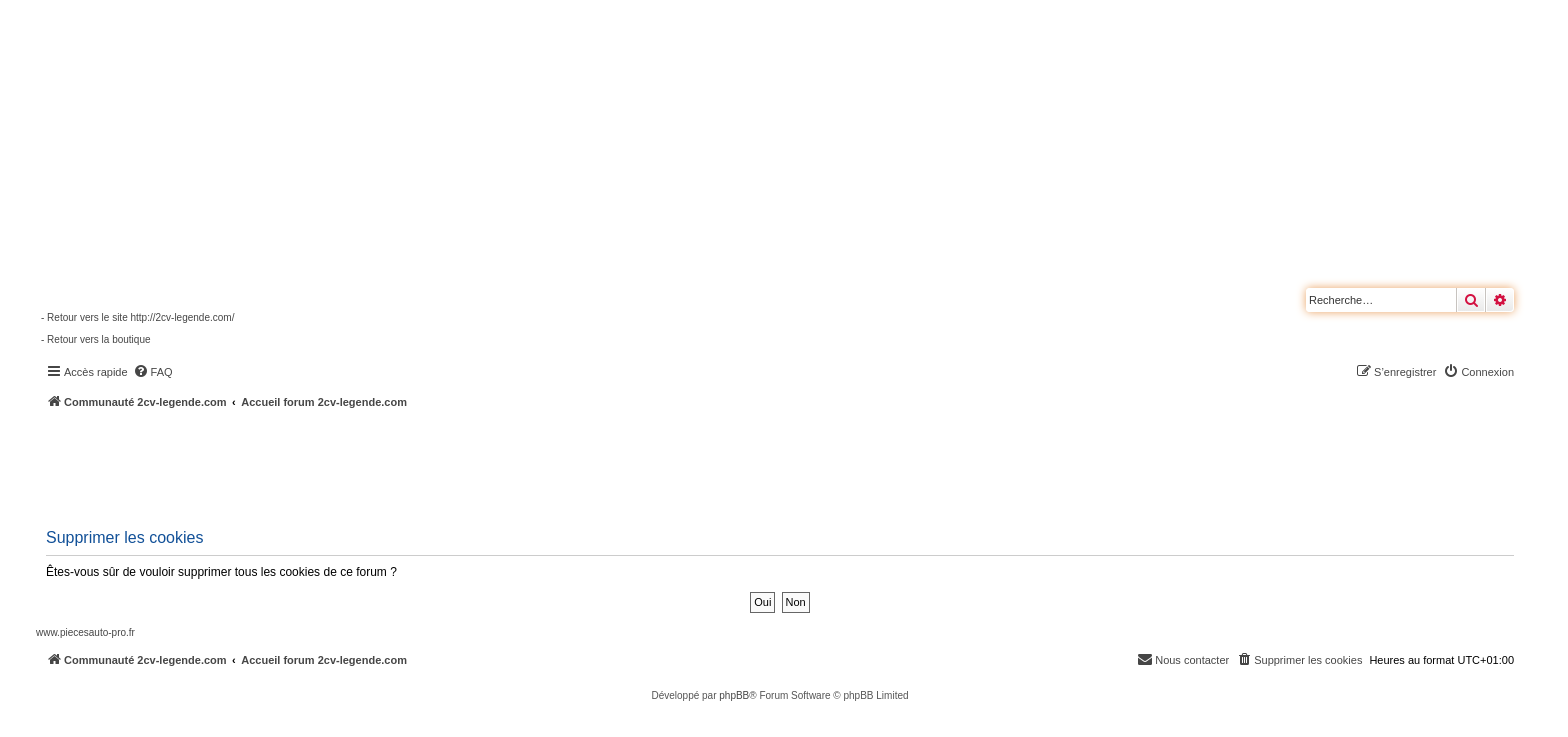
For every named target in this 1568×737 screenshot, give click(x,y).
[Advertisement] (536, 465)
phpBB (734, 695)
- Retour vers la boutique (96, 339)
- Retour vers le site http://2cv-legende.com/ (137, 317)
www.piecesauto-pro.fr (85, 632)
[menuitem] (153, 372)
